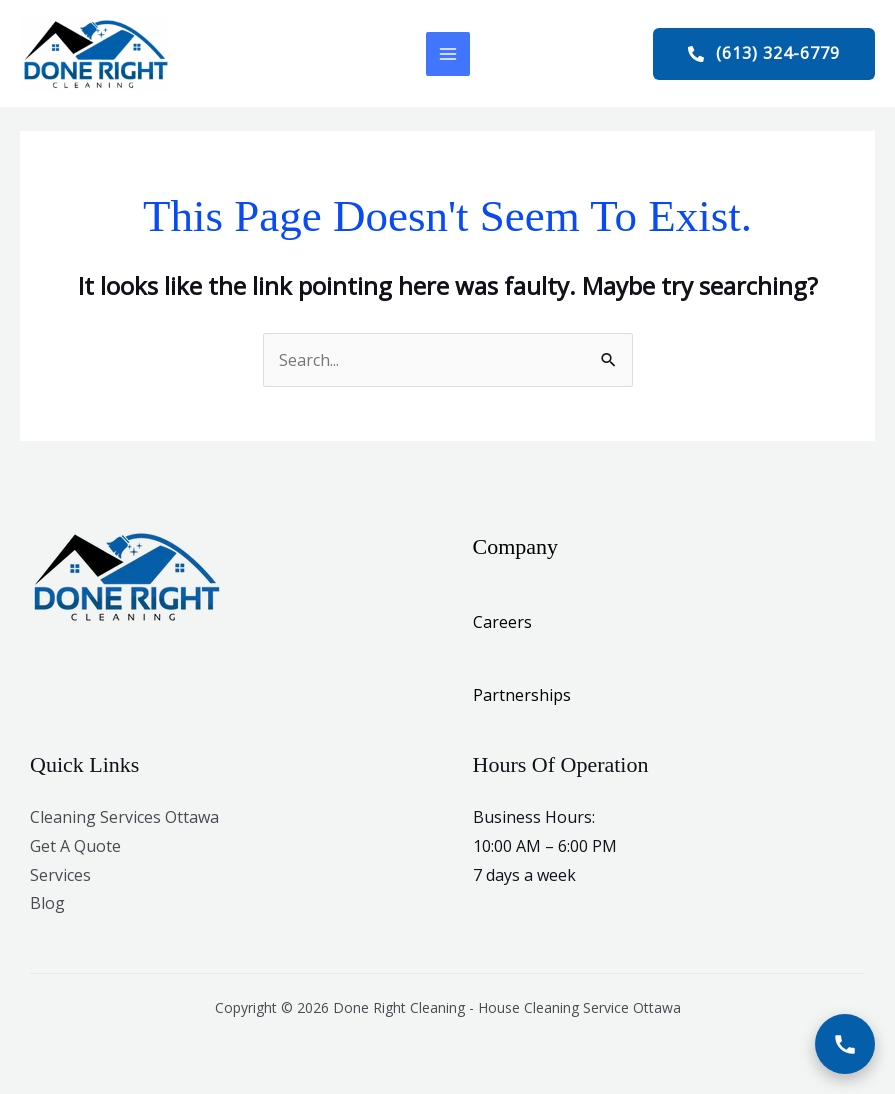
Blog (47, 903)
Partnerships (522, 695)
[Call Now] (845, 1044)
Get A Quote (75, 846)
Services (60, 875)
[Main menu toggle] (448, 54)
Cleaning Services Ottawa (124, 817)
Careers (502, 622)
